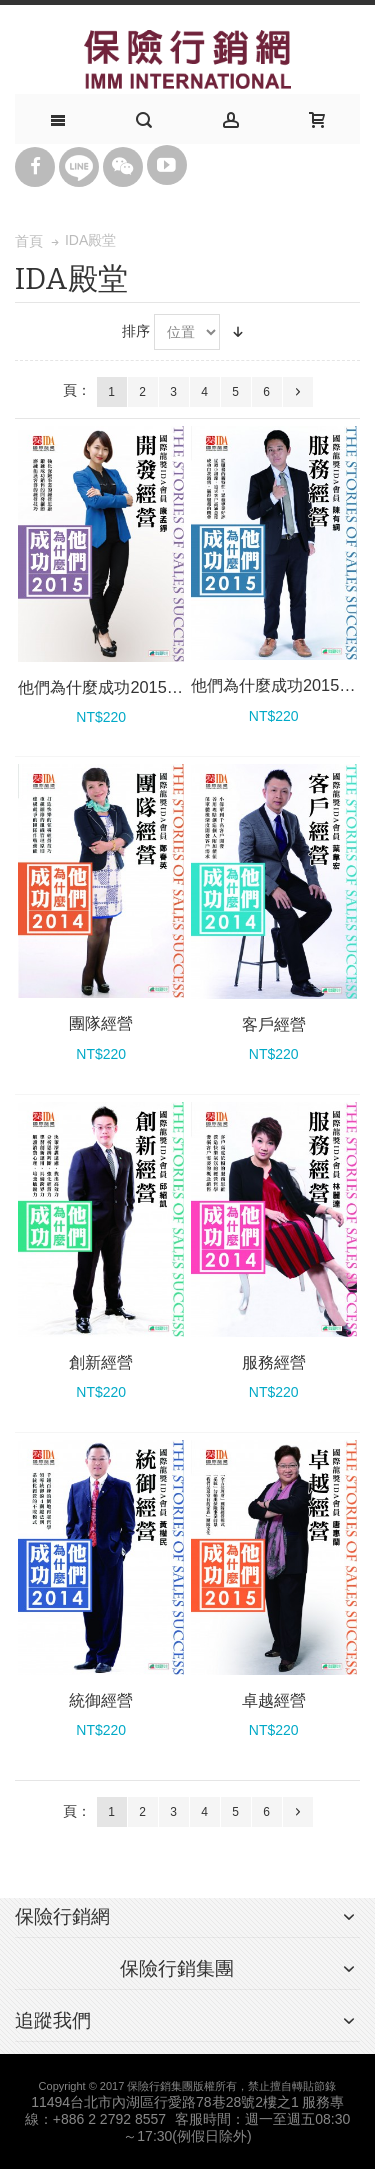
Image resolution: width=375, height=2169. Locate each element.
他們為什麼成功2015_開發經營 (128, 687)
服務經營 (274, 1362)
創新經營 (101, 1362)
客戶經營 (274, 1024)
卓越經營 (274, 1700)
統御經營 (101, 1700)
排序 (136, 331)
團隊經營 (101, 1023)
